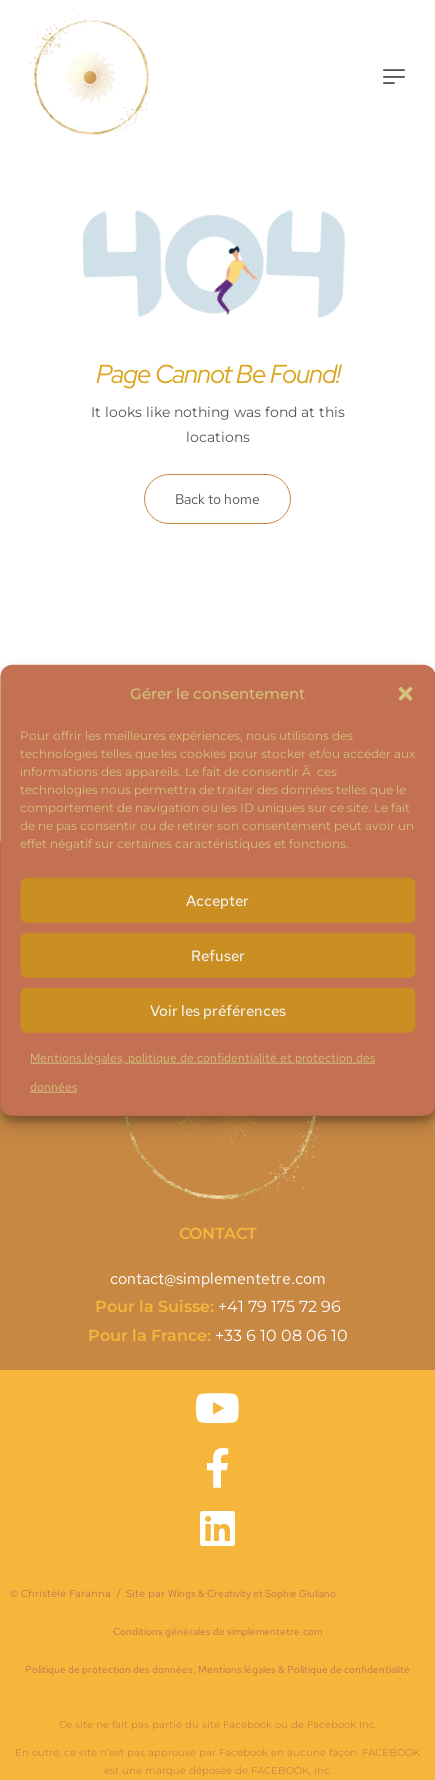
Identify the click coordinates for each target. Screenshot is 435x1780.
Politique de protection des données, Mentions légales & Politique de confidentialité (217, 1669)
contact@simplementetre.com (218, 1278)
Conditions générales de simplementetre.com (217, 1631)
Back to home (217, 499)
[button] (405, 693)
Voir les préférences (218, 1010)
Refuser (218, 955)
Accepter (217, 900)
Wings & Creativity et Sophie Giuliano (252, 1593)
